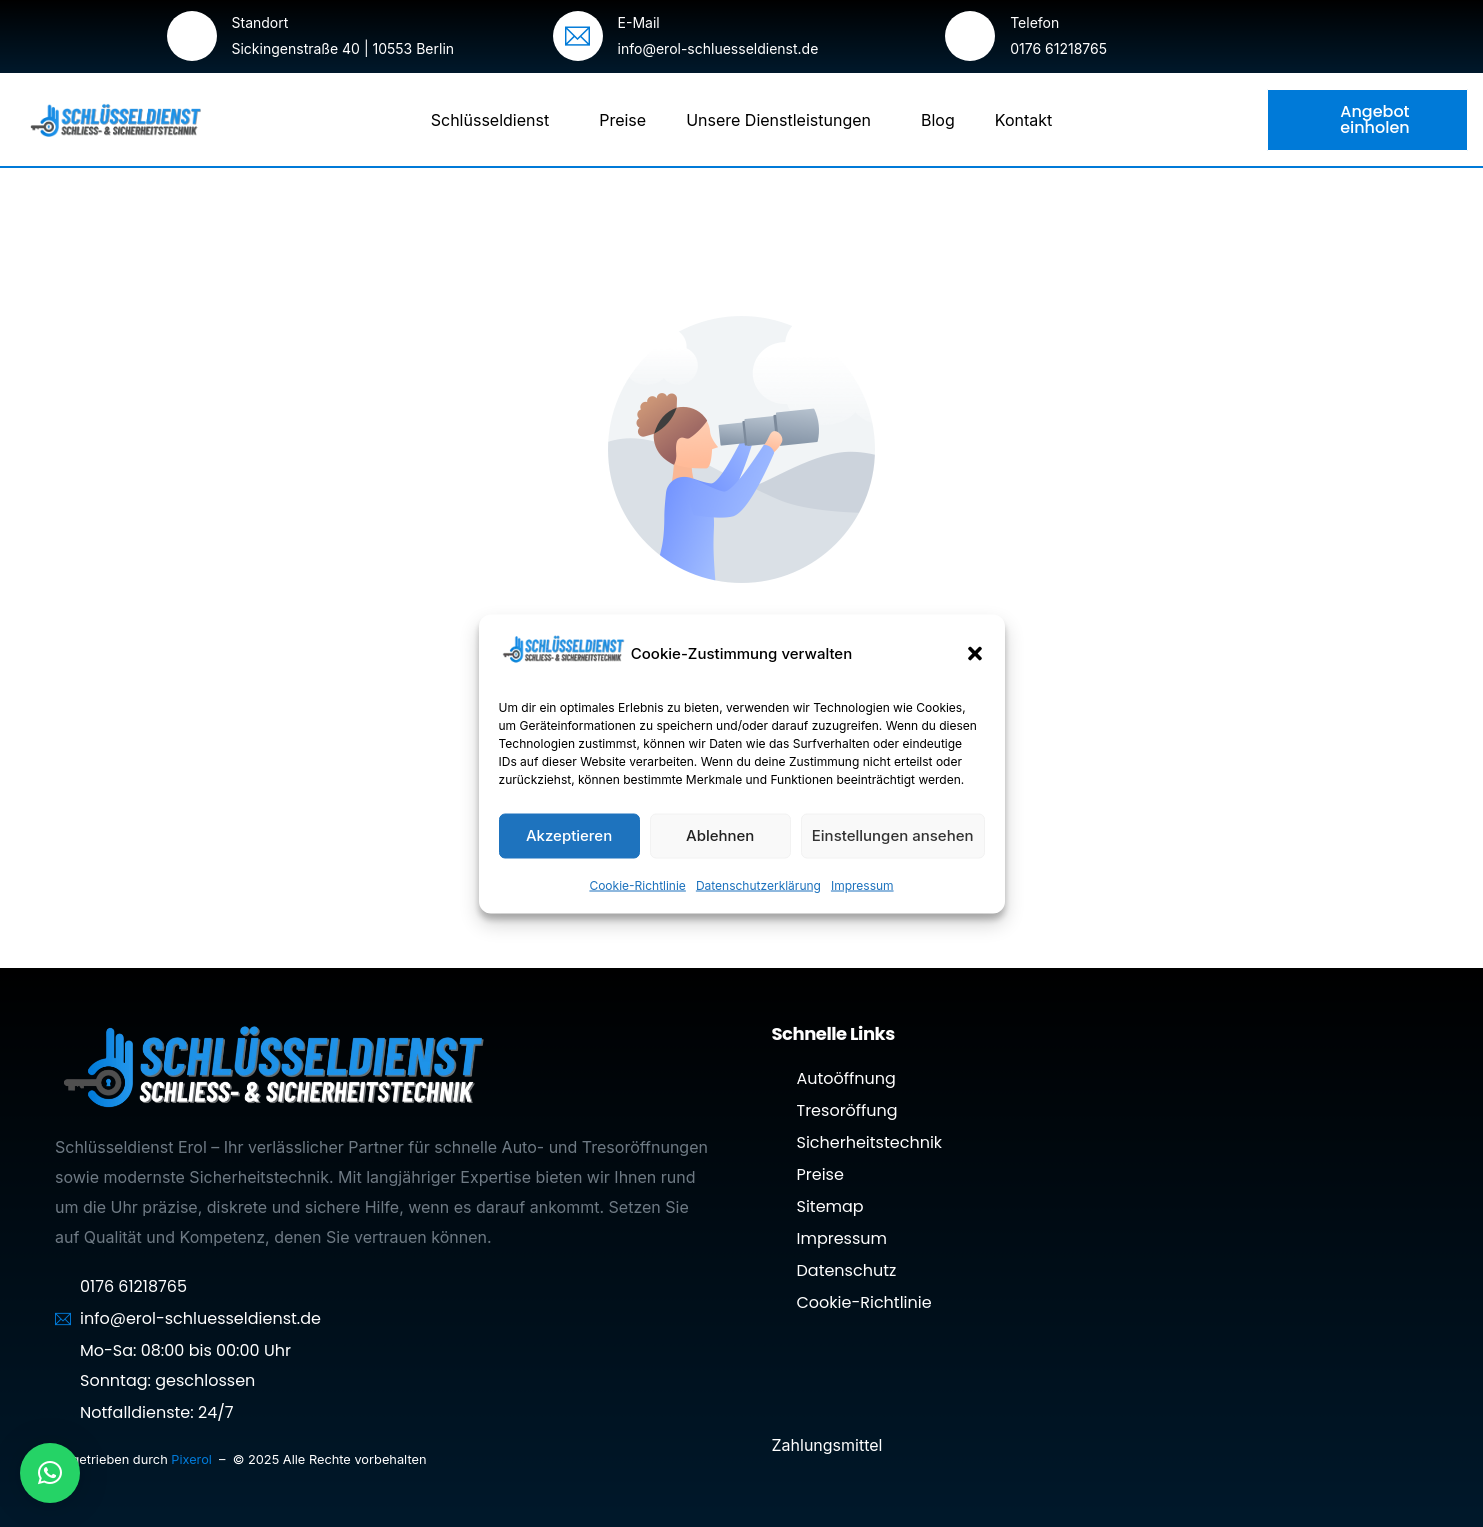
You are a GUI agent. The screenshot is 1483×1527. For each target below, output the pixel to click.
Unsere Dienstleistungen (783, 120)
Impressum (862, 884)
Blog (938, 120)
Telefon (1034, 22)
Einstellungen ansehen (893, 835)
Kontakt (1023, 120)
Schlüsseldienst (495, 120)
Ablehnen (720, 835)
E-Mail (639, 22)
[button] (975, 654)
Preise (622, 120)
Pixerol (193, 1459)
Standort (260, 22)
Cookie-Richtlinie (637, 884)
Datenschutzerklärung (758, 884)
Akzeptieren (569, 835)
